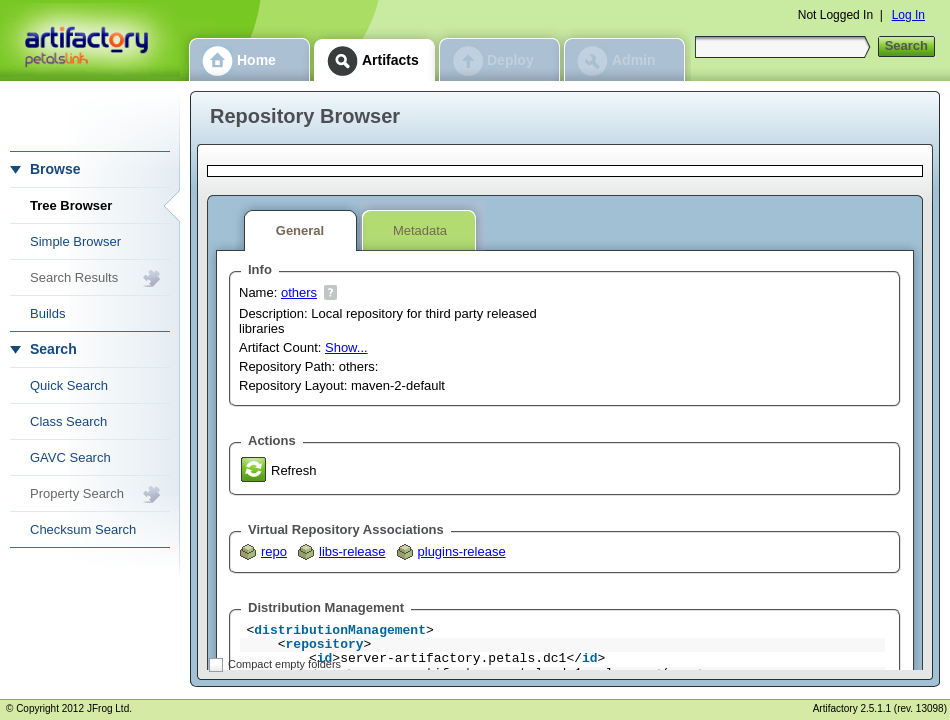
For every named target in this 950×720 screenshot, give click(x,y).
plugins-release (462, 551)
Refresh (294, 470)
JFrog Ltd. (109, 708)
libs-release (352, 551)
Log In (908, 15)
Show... (346, 347)
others (299, 292)
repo (274, 551)
